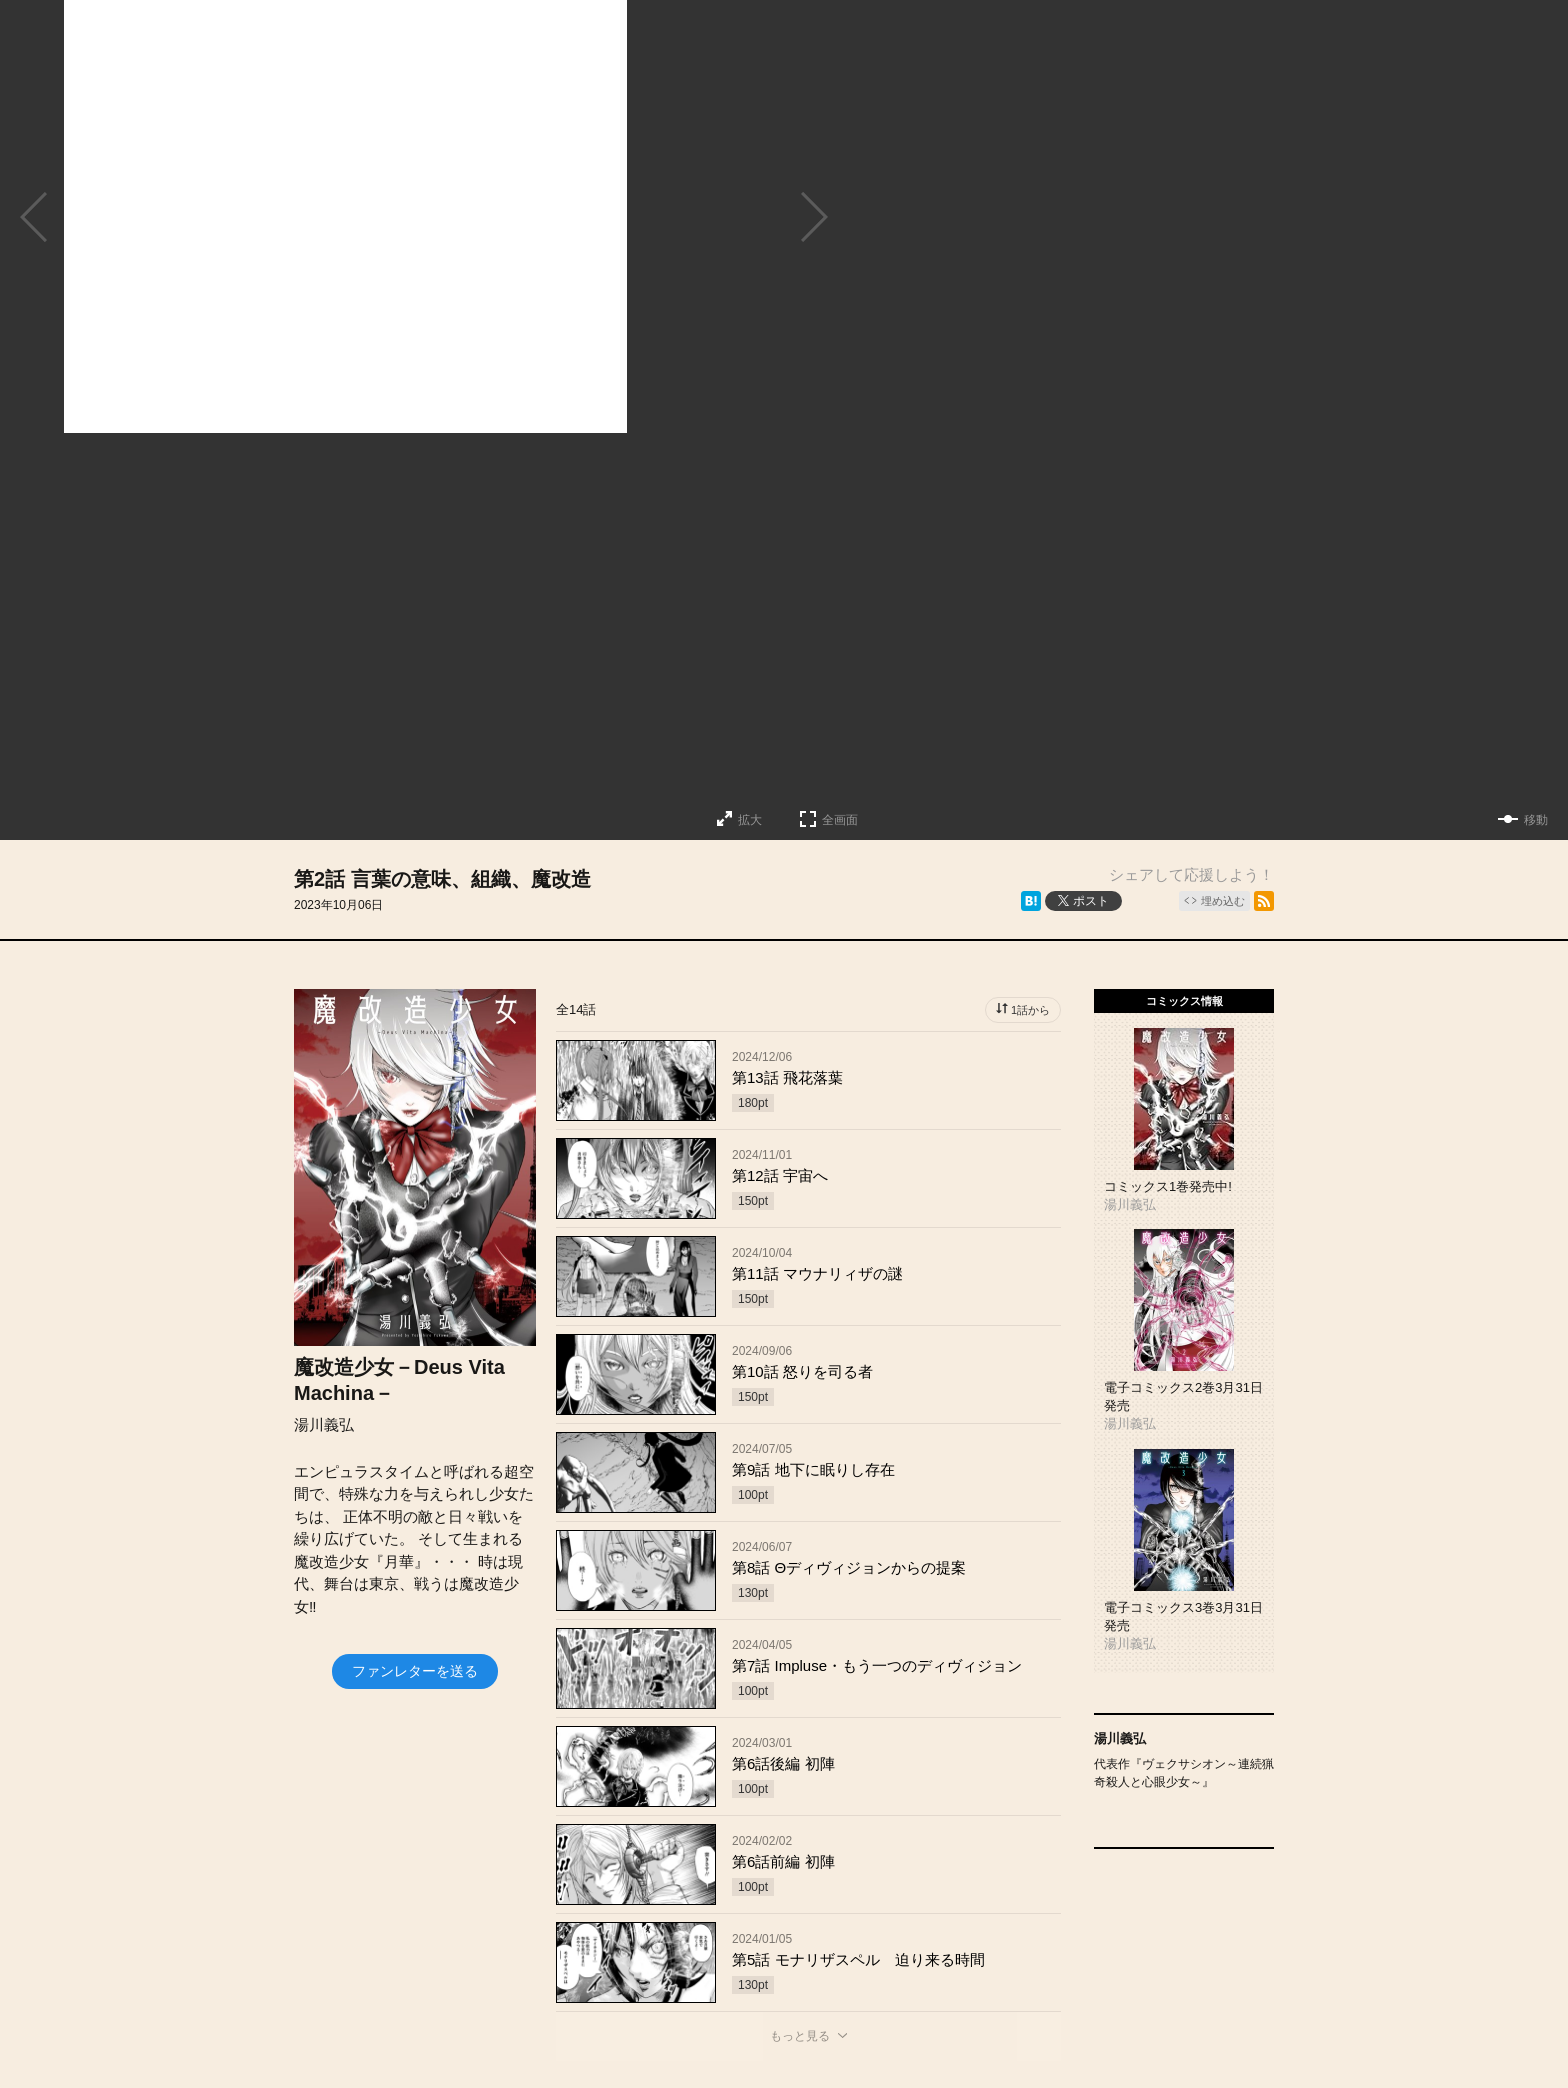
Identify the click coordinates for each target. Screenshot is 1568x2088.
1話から (1030, 1010)
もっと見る (800, 2036)
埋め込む (1223, 901)
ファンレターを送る (415, 1671)
